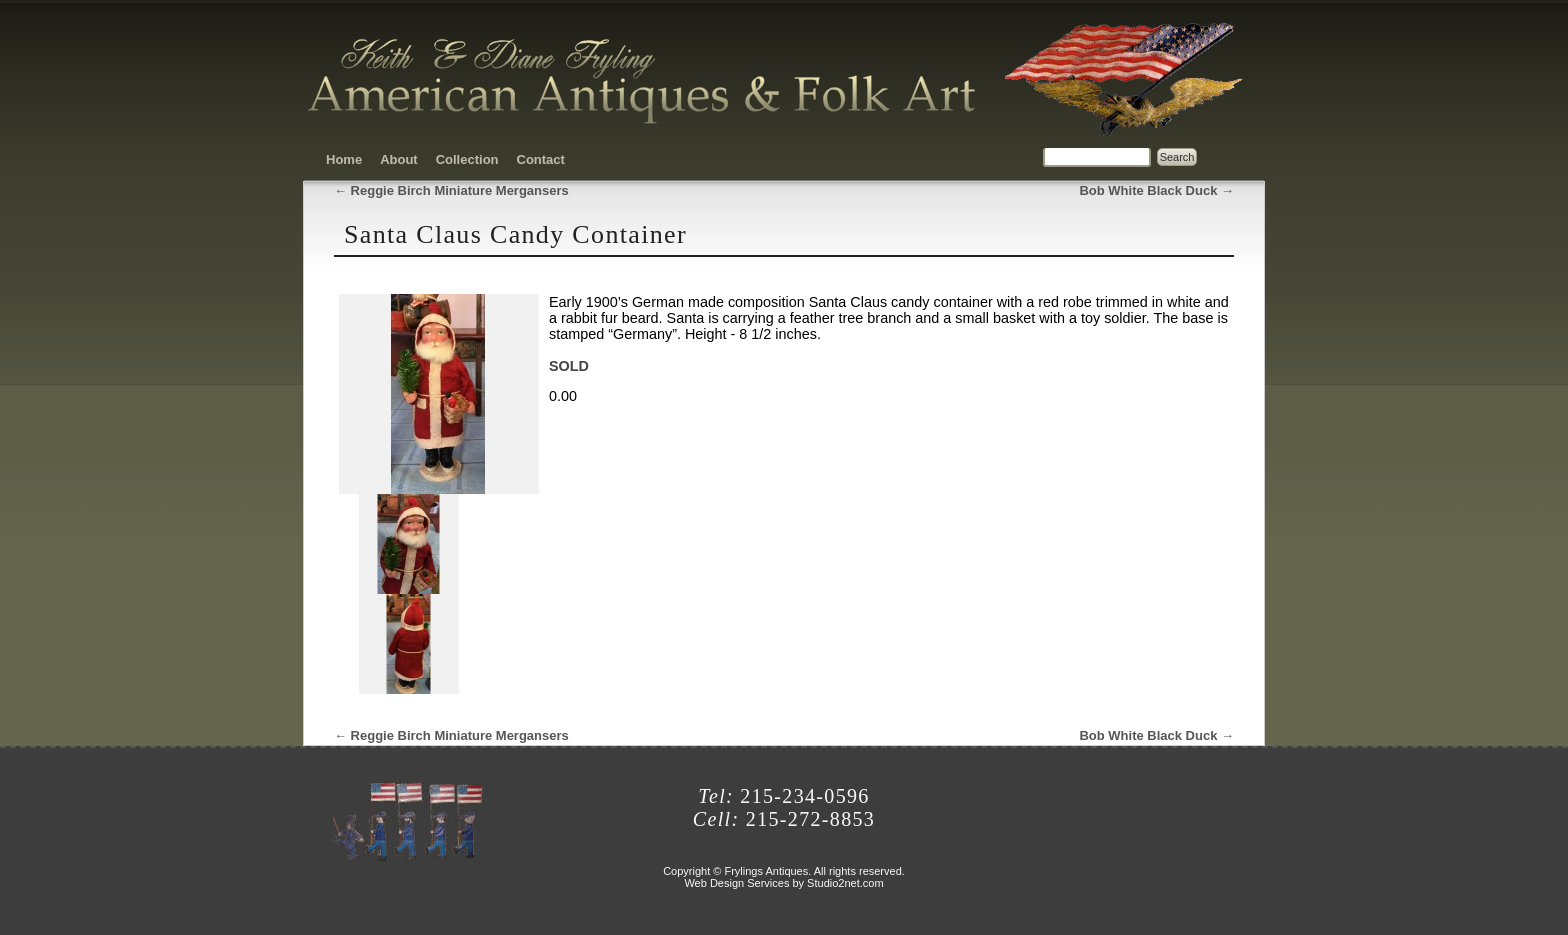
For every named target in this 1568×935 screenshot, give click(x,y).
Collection (467, 159)
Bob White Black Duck (1156, 190)
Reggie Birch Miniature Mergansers (451, 190)
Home (344, 159)
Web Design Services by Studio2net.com (783, 883)
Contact (541, 159)
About (399, 159)
